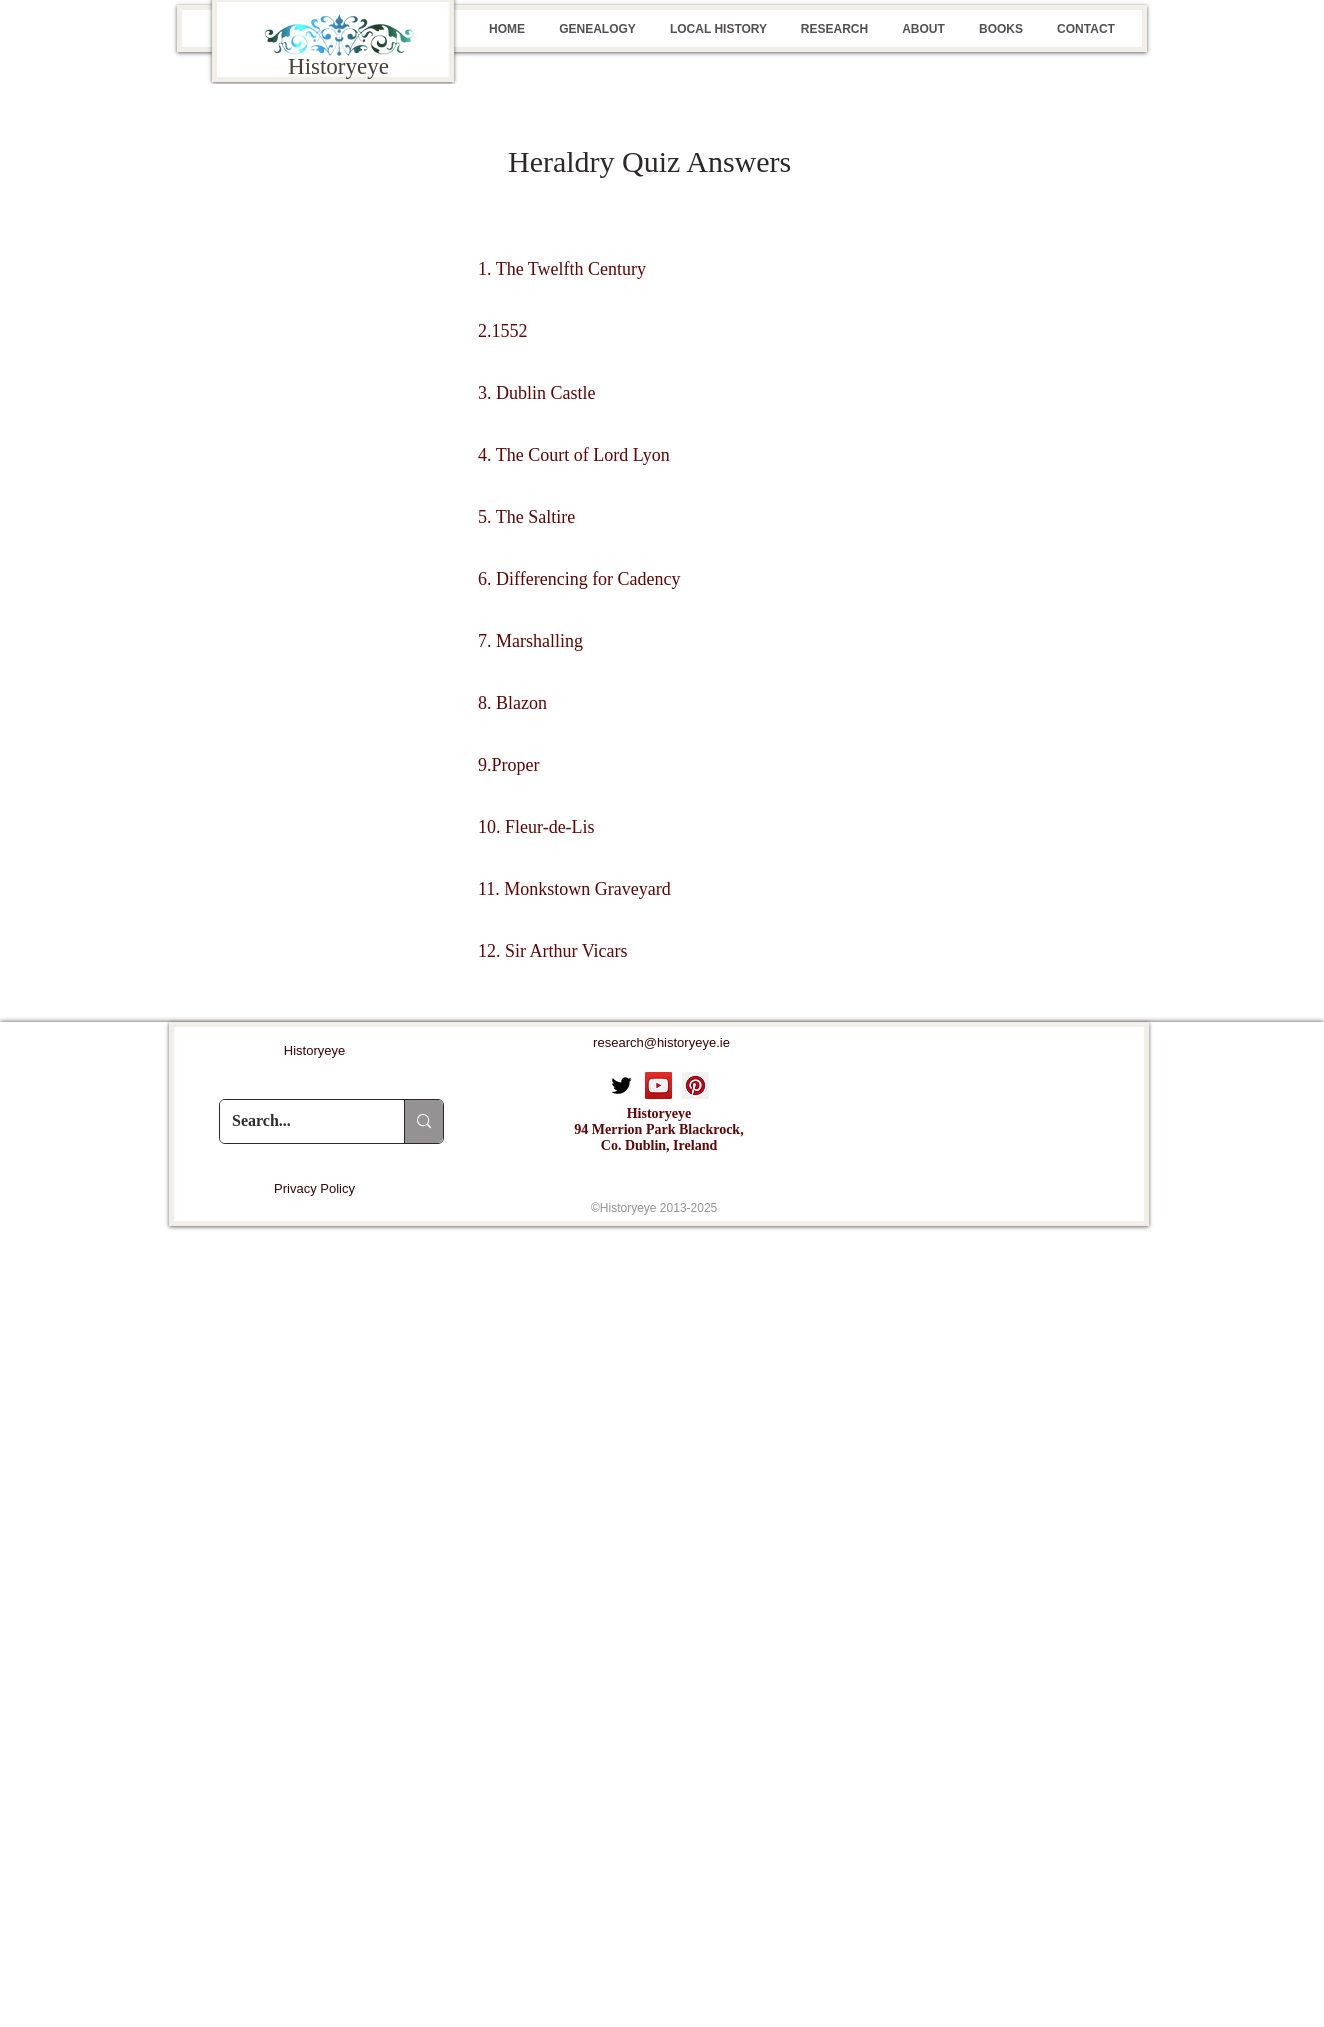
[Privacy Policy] (314, 1189)
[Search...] (297, 1121)
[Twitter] (621, 1085)
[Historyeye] (314, 1051)
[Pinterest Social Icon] (695, 1085)
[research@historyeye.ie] (661, 1043)
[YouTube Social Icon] (658, 1085)
